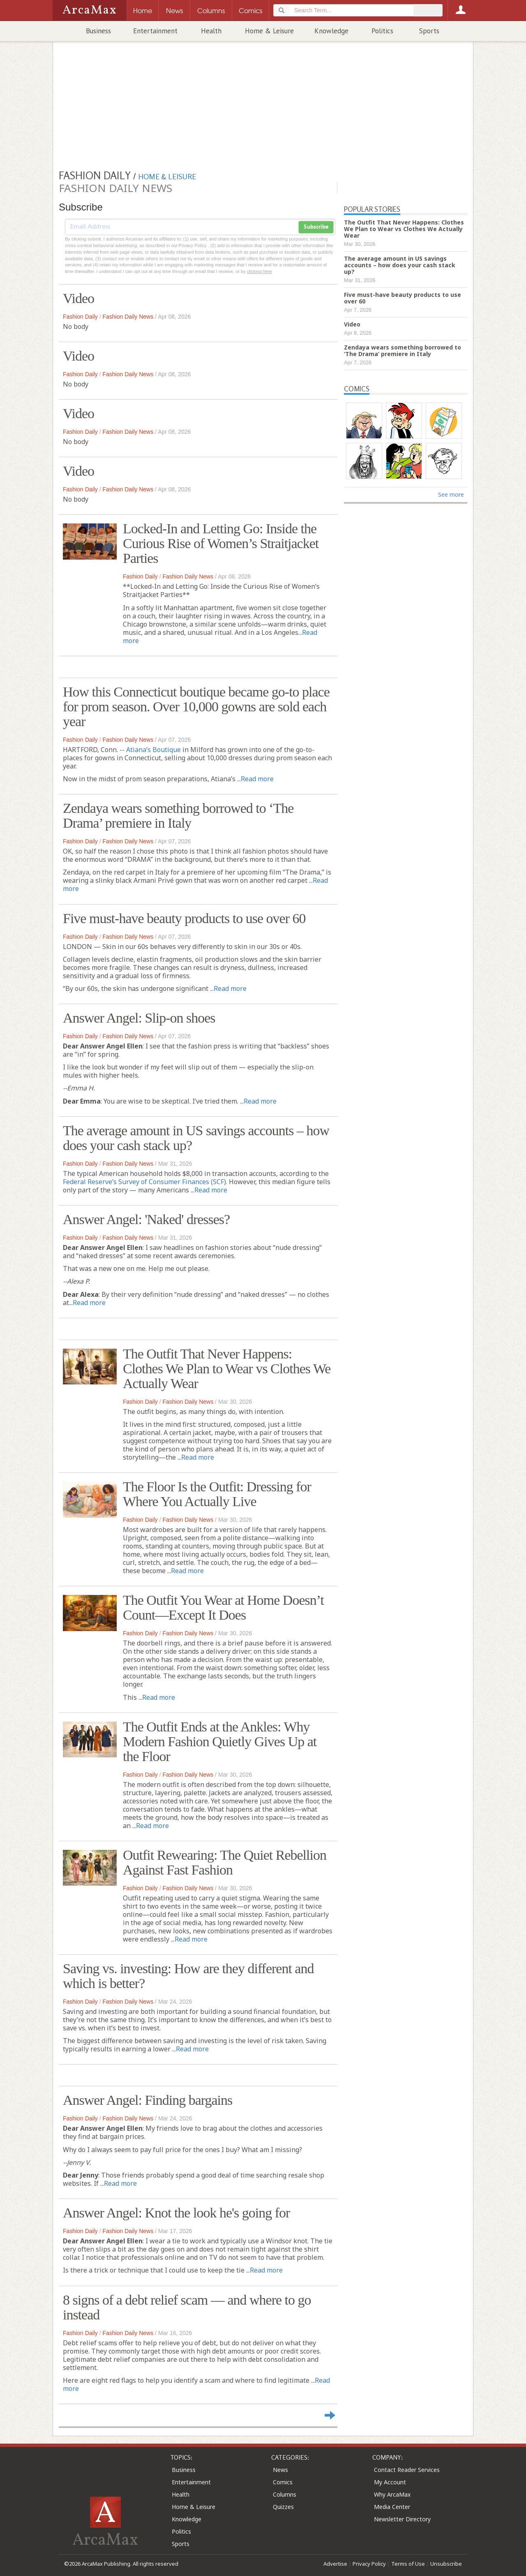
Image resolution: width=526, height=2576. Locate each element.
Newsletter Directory (402, 2519)
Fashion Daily (80, 316)
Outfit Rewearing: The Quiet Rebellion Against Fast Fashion (224, 1862)
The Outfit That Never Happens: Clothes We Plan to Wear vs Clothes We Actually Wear (226, 1368)
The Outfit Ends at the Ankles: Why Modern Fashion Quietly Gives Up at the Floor (219, 1741)
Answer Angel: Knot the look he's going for (176, 2212)
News (280, 2470)
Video (78, 298)
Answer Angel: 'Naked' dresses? (146, 1219)
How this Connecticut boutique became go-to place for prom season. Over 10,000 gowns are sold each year (196, 706)
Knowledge (331, 30)
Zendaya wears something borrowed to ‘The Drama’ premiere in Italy (178, 816)
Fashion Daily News (128, 316)
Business (98, 30)
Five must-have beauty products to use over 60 (184, 918)
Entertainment (155, 30)
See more (451, 494)
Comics (283, 2482)
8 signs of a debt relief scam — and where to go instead (187, 2307)
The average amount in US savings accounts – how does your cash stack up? (196, 1138)
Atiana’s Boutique (153, 749)
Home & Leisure (269, 30)
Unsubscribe (446, 2563)
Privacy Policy (369, 2563)
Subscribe (316, 227)
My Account (390, 2482)
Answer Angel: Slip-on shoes (139, 1017)
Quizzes (283, 2507)
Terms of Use (408, 2563)
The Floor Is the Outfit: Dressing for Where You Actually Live (217, 1494)
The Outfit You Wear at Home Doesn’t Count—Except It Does (223, 1607)
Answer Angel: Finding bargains (147, 2100)
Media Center (392, 2507)
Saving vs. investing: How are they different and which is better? (188, 1976)
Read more (257, 778)
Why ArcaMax (392, 2494)
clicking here (259, 271)
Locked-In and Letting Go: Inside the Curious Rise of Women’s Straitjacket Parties (220, 543)
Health (211, 30)
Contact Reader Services (407, 2470)
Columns (284, 2494)
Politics (382, 30)
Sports (429, 30)
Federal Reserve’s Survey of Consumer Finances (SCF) (144, 1181)
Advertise (335, 2563)
